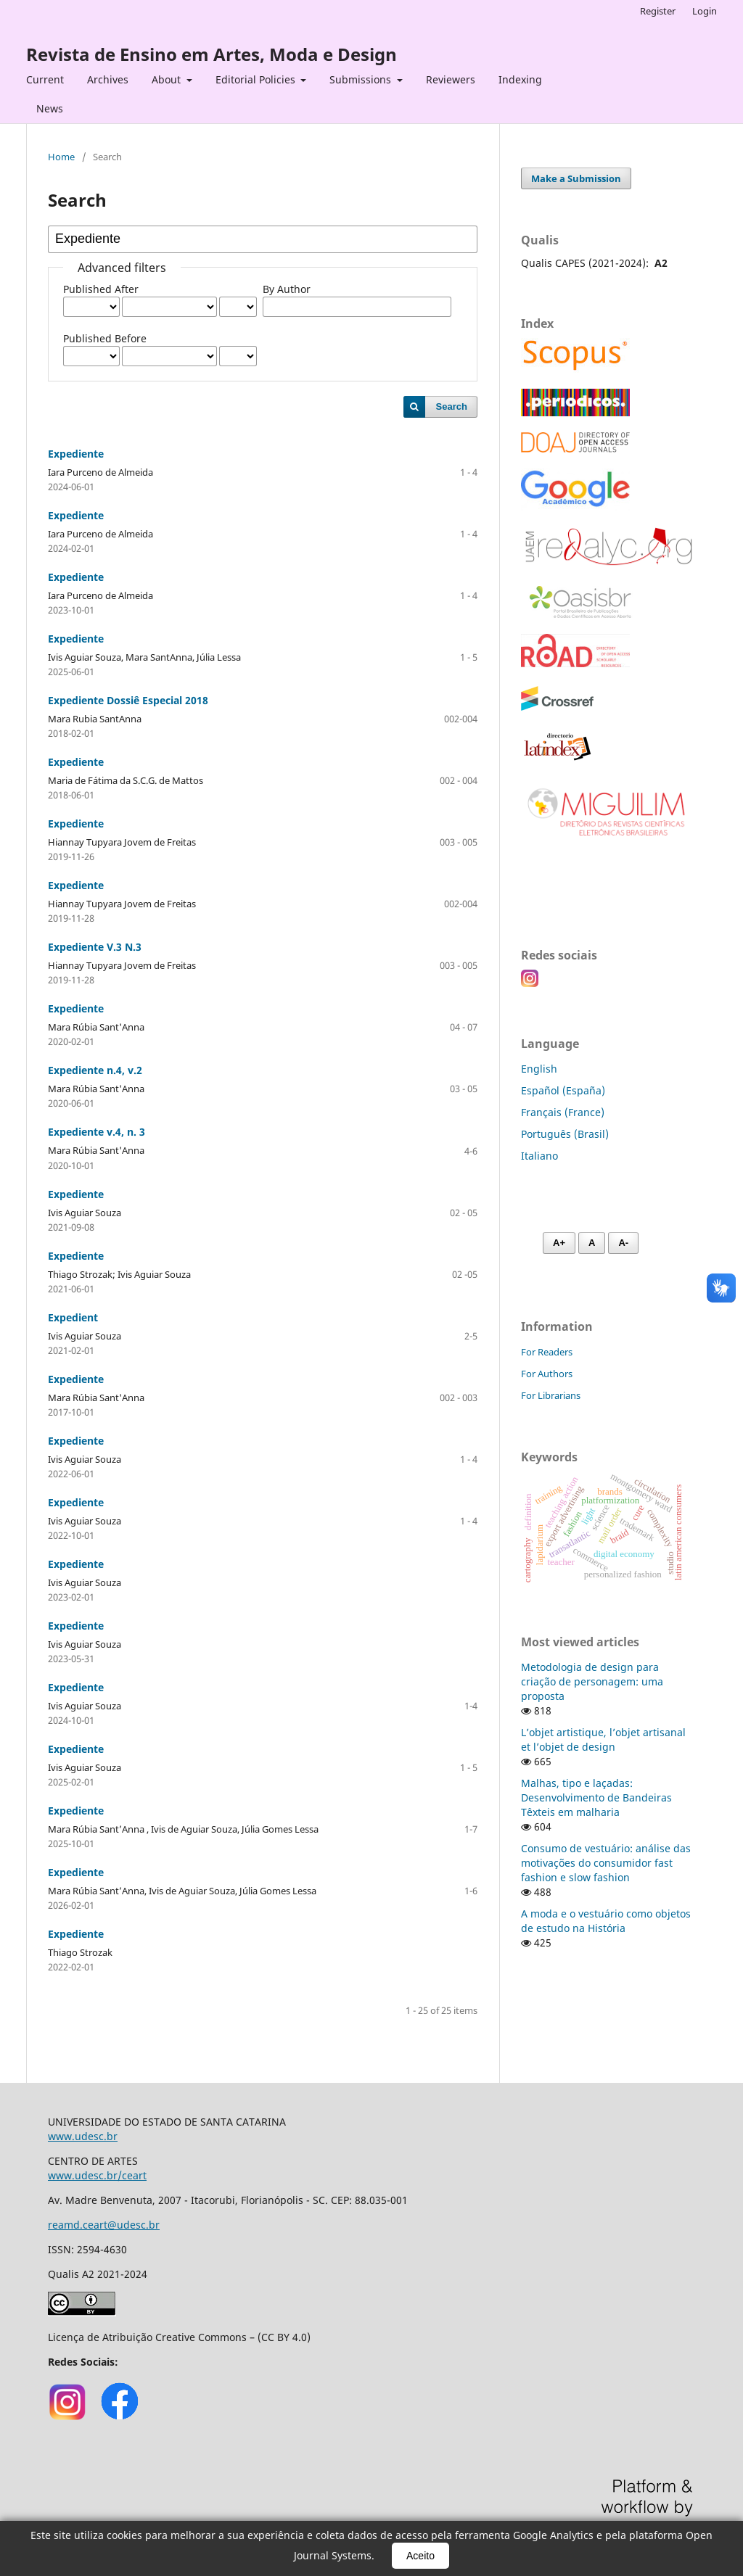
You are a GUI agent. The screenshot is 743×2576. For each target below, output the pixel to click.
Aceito (420, 2555)
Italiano (539, 1156)
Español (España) (563, 1090)
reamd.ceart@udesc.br (104, 2225)
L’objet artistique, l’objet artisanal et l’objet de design (603, 1739)
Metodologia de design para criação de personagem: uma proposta (592, 1681)
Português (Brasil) (565, 1134)
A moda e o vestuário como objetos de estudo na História (606, 1921)
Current (45, 79)
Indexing (520, 79)
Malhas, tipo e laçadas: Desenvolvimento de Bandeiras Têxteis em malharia (596, 1797)
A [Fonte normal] (591, 1242)
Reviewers (450, 79)
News (49, 108)
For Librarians (550, 1395)
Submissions (361, 79)
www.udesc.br (83, 2136)
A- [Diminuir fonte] (623, 1242)
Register (658, 10)
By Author (287, 289)
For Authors (546, 1373)
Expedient (73, 1317)
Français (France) (562, 1112)
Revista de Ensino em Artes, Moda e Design (211, 54)
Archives (107, 79)
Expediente (76, 454)
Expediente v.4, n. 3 (96, 1132)
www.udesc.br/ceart (97, 2175)
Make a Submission (576, 178)
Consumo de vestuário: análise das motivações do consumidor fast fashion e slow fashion (606, 1862)
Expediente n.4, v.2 (95, 1070)
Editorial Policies (256, 79)
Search (451, 406)
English (539, 1069)
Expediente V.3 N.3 (94, 947)
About (168, 79)
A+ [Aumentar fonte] (559, 1242)
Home (61, 156)
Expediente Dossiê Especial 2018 (128, 700)
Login (704, 10)
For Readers (546, 1351)
